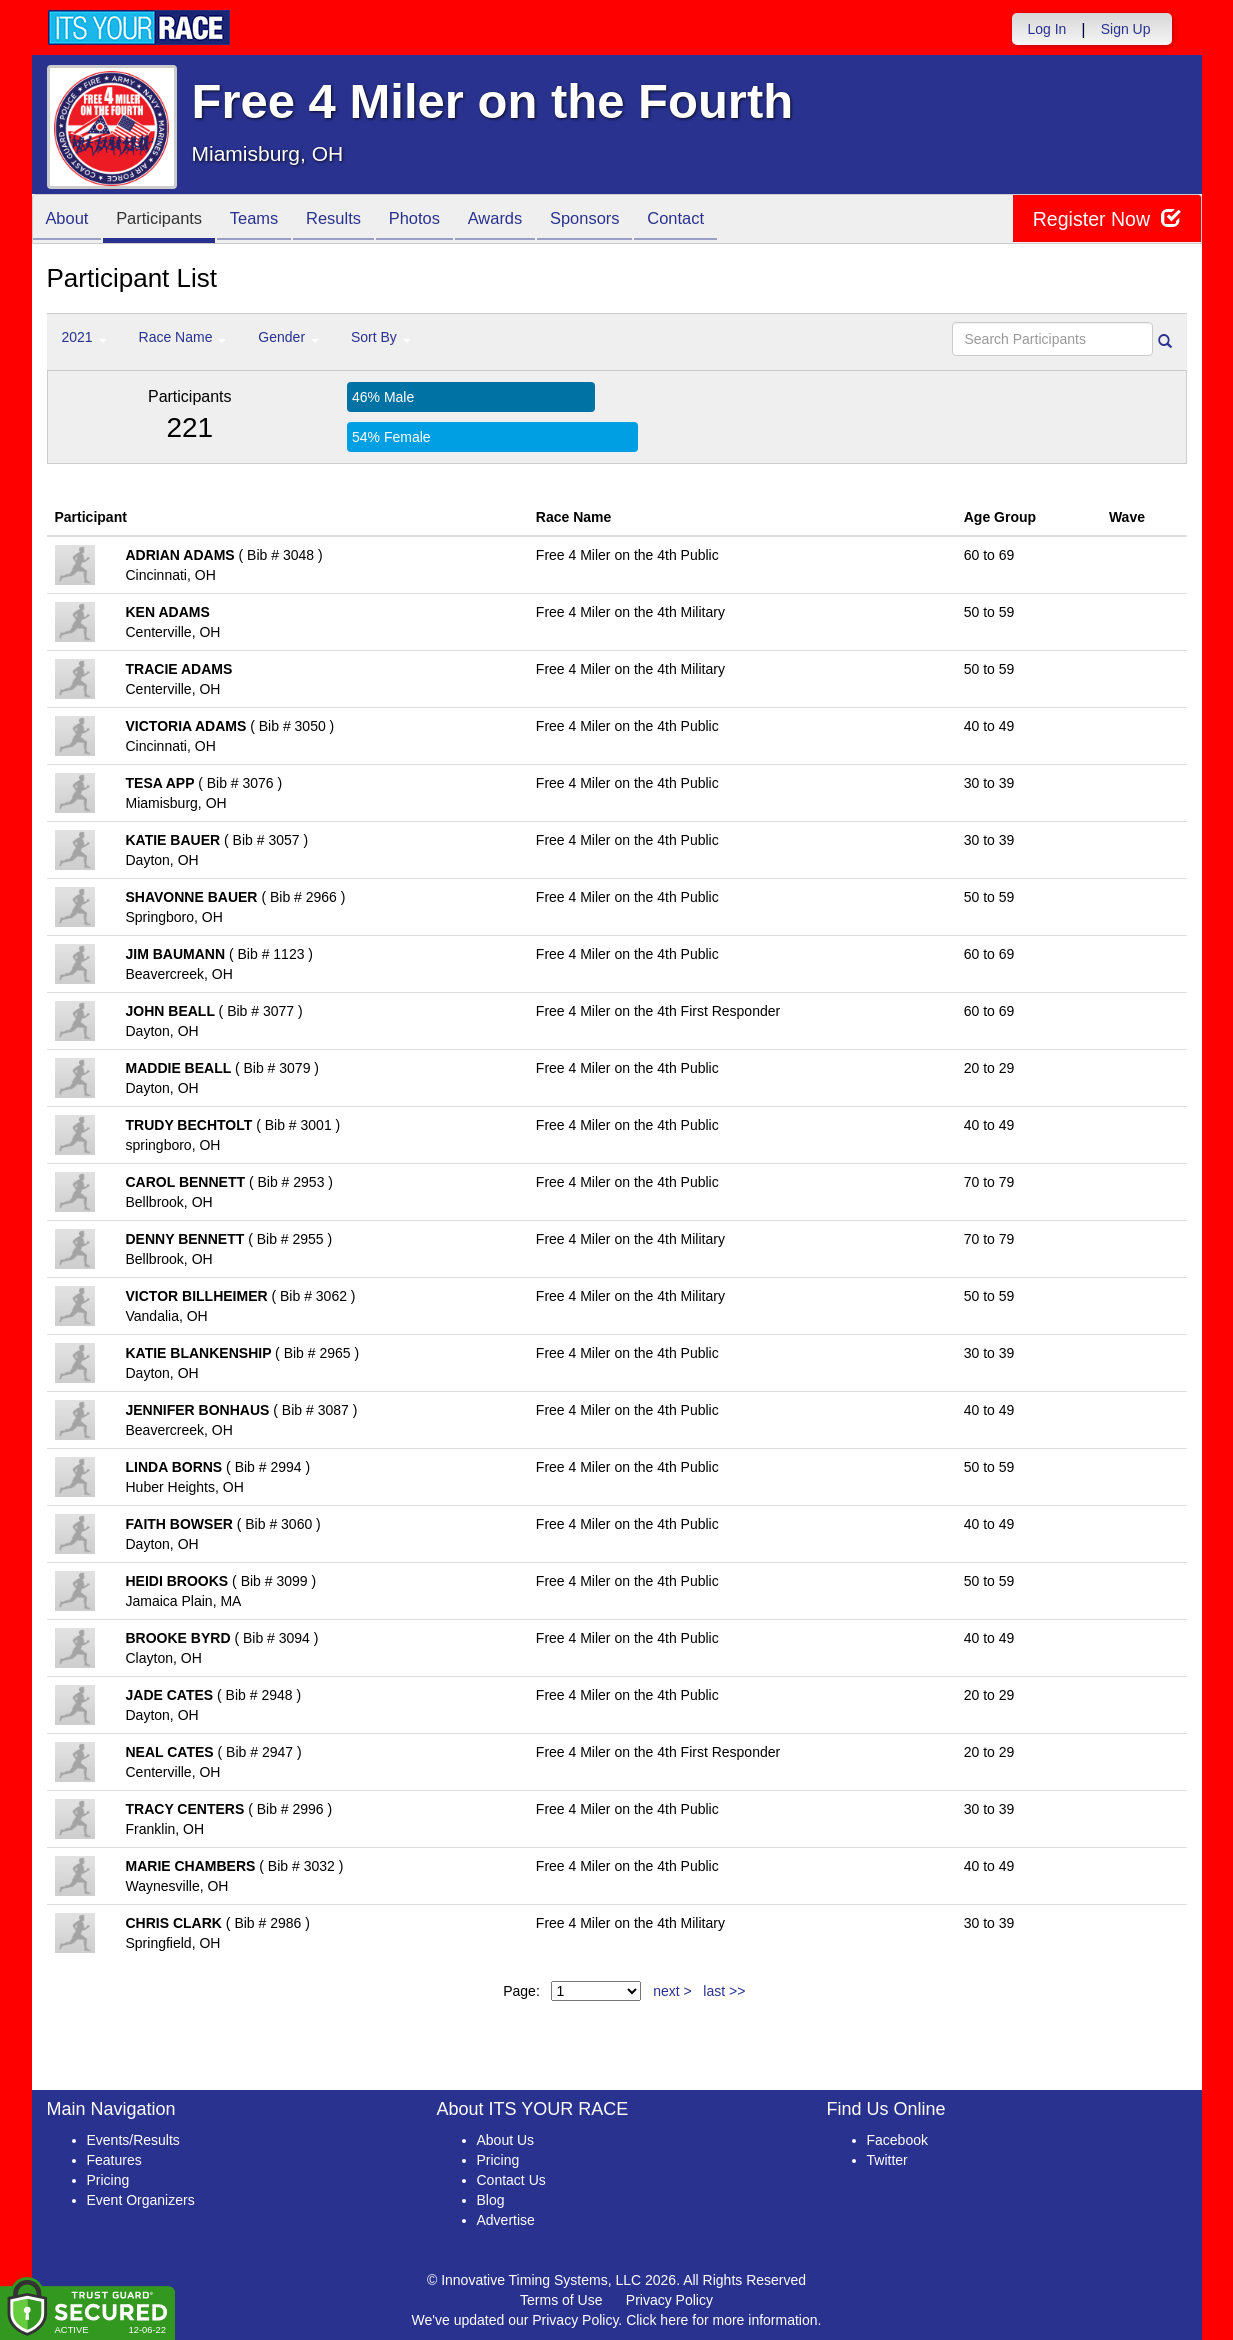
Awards (525, 220)
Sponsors (619, 220)
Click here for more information (721, 2320)
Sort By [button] (381, 337)
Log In (1046, 29)
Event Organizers (141, 2200)
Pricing (108, 2180)
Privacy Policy (669, 2300)
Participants (167, 220)
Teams (267, 220)
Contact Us (511, 2180)
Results (352, 220)
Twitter (887, 2160)
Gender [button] (288, 337)
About (70, 220)
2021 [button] (84, 337)
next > (672, 1991)
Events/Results (133, 2140)
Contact (716, 220)
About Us (506, 2140)
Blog (491, 2200)
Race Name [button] (183, 337)
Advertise (506, 2220)
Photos (438, 220)
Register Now (1105, 219)
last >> (724, 1991)
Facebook (897, 2140)
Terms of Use (561, 2300)
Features (114, 2160)
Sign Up (1126, 29)
